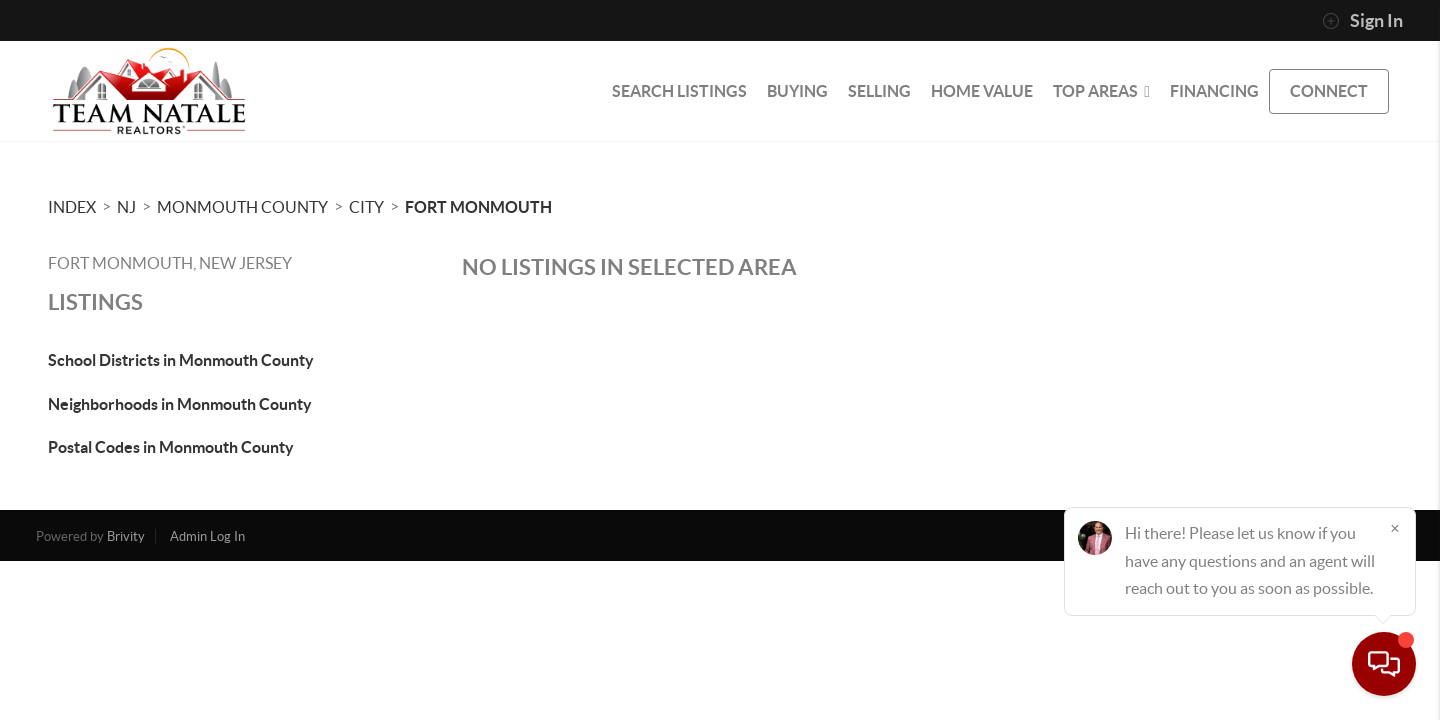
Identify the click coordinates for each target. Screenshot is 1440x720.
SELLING (879, 91)
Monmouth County (242, 207)
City (366, 207)
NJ (126, 207)
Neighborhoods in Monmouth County (180, 404)
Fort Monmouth (478, 207)
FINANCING (1214, 91)
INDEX (72, 207)
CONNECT (1329, 91)
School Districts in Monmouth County (181, 360)
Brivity (126, 536)
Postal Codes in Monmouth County (171, 447)
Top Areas (1101, 91)
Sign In (1362, 21)
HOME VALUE (982, 91)
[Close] (1395, 528)
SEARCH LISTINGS (679, 91)
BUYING (797, 91)
